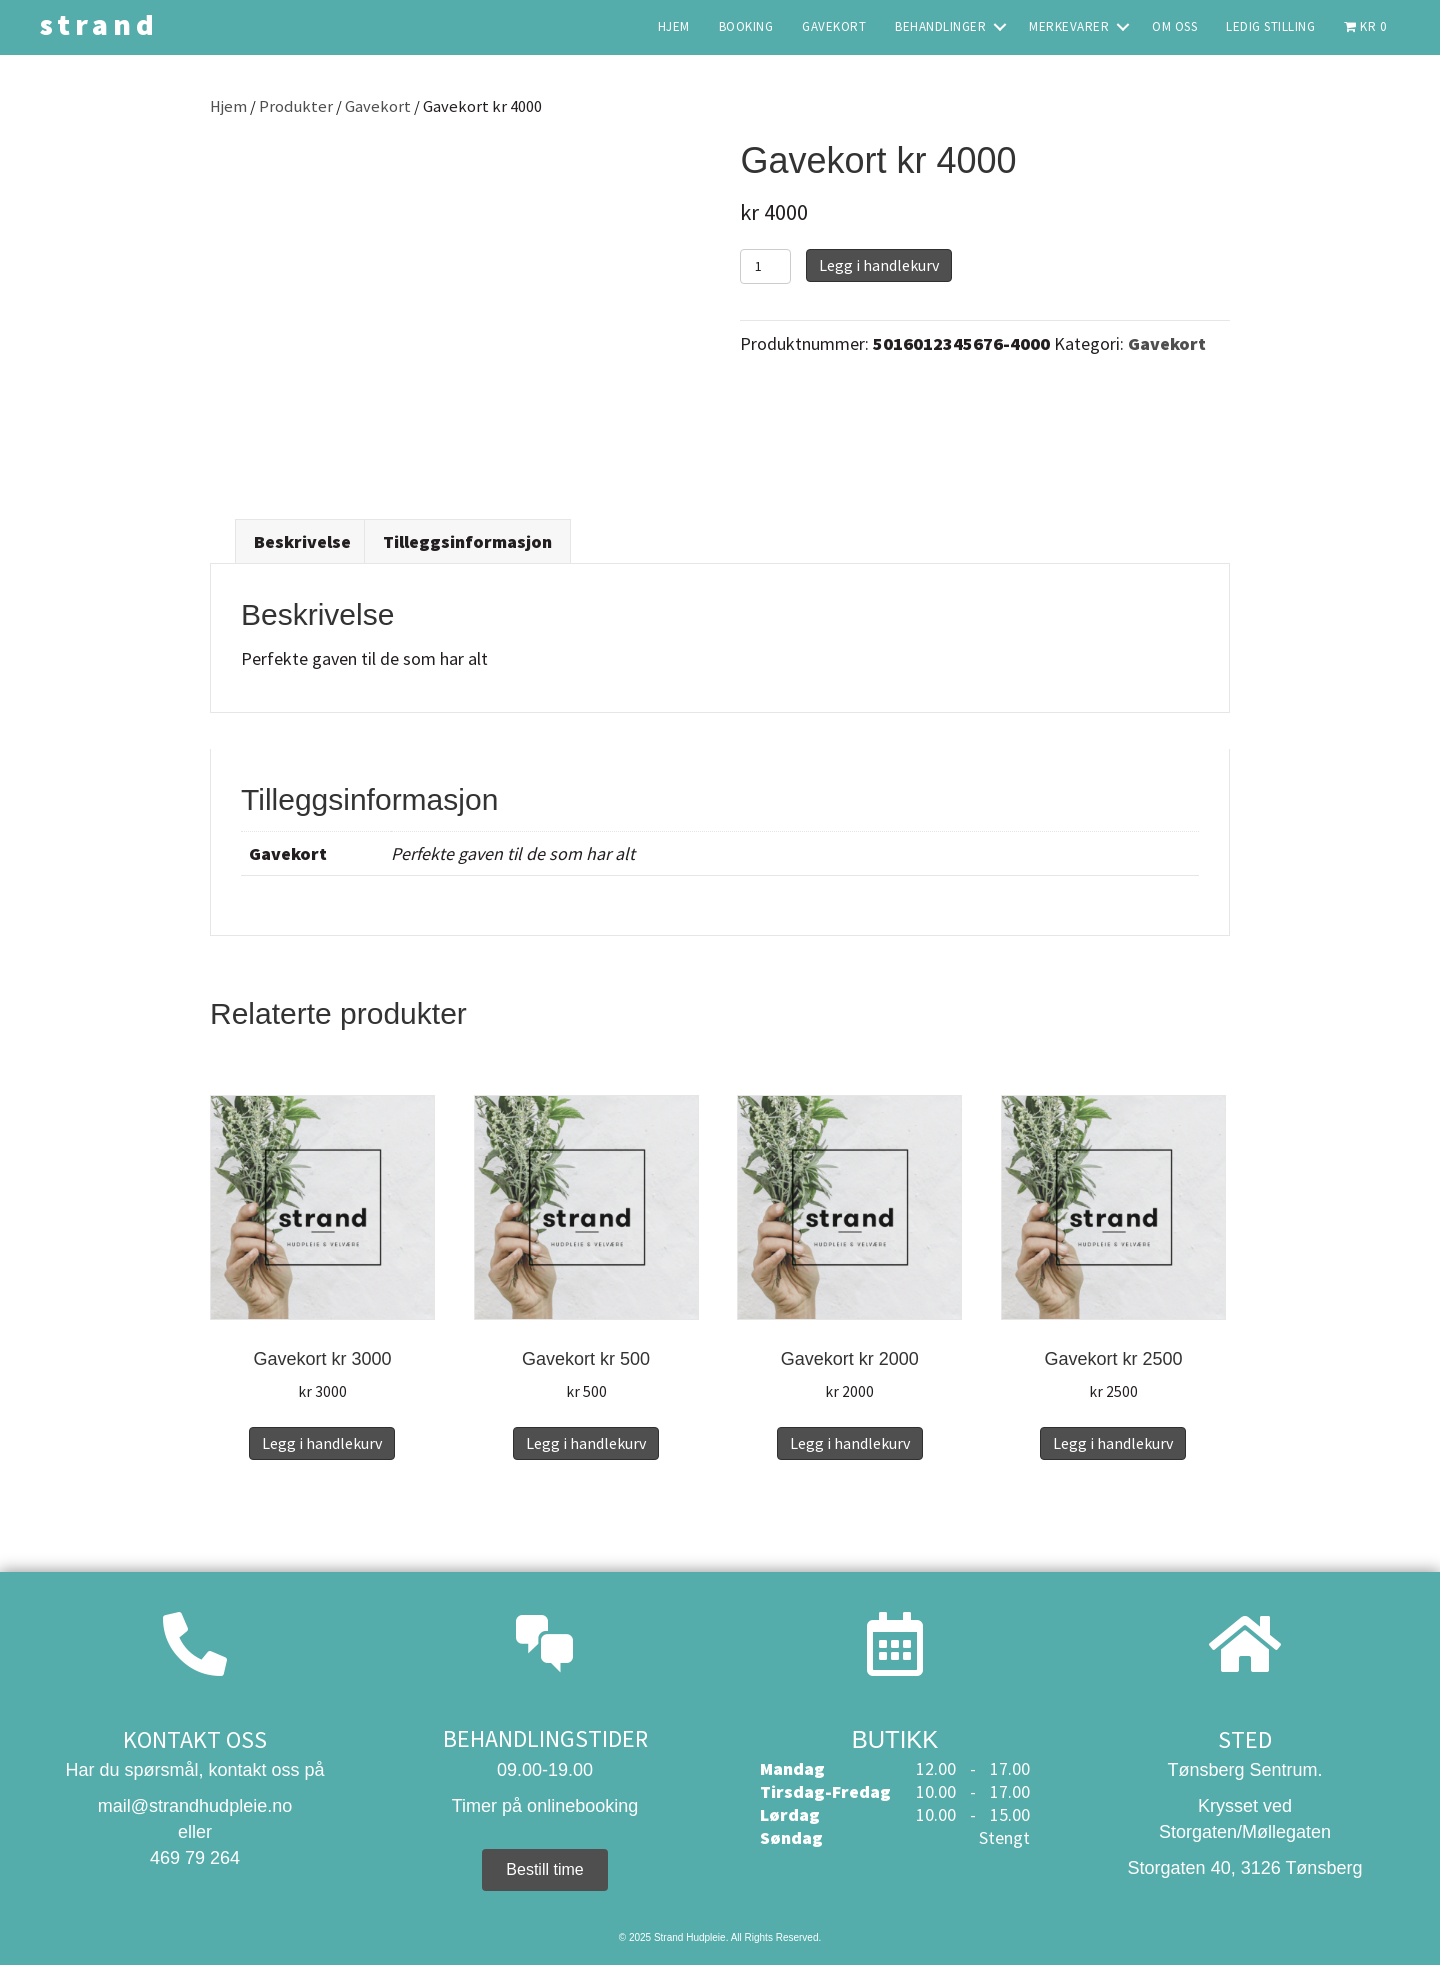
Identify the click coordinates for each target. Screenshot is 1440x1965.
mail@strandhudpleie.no (195, 1806)
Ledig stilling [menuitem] (1270, 26)
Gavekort (378, 106)
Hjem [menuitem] (674, 26)
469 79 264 (195, 1858)
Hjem (228, 106)
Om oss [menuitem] (1174, 26)
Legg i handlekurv (879, 265)
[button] (1000, 26)
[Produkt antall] (765, 266)
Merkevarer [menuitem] (1069, 26)
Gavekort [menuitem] (834, 26)
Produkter (296, 106)
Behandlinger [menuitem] (940, 26)
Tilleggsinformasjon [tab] (467, 541)
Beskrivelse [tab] (302, 541)
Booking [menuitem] (746, 26)
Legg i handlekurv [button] (322, 1443)
